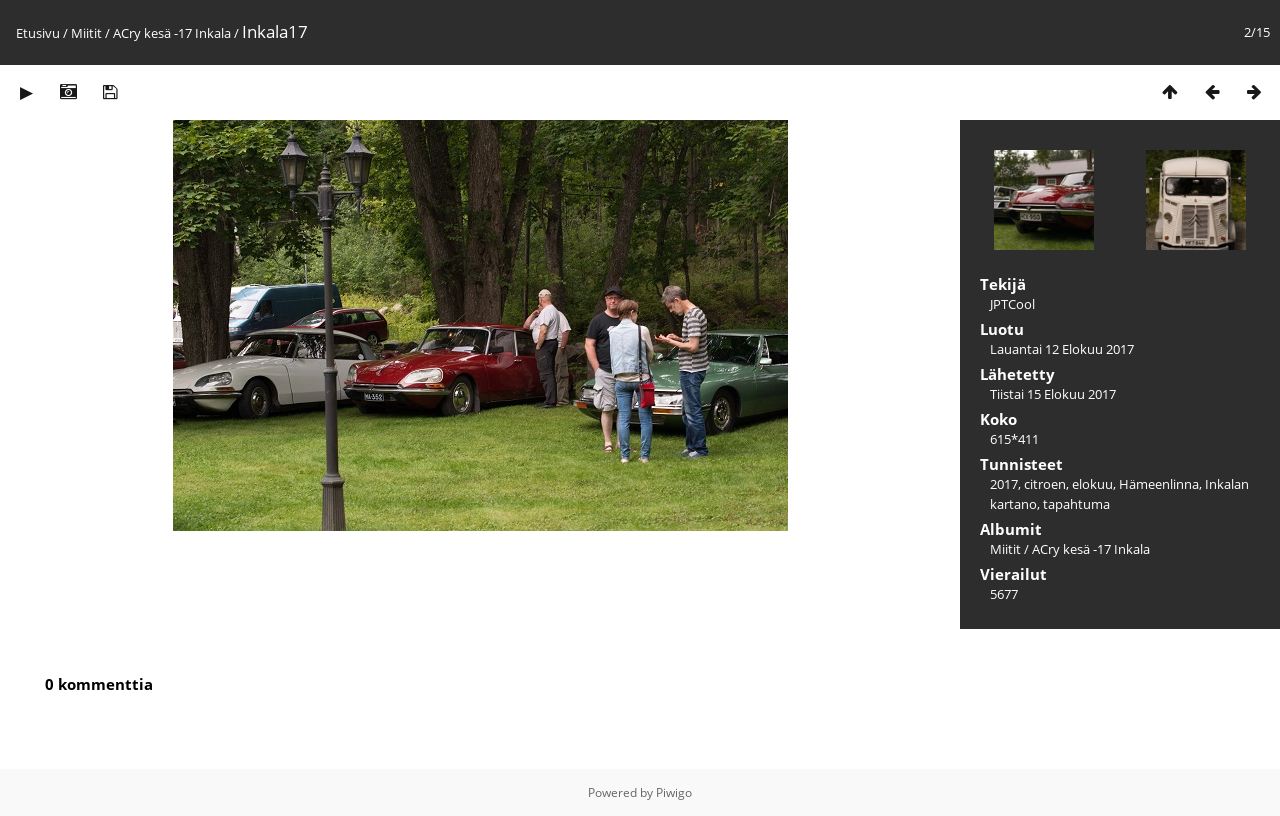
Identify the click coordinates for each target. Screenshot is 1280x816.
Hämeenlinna (1159, 484)
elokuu (1092, 484)
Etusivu (38, 33)
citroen (1045, 484)
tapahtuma (1076, 504)
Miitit (86, 33)
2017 (1004, 484)
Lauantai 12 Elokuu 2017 (1062, 349)
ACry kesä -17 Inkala (172, 33)
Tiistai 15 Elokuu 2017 (1053, 394)
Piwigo (674, 792)
